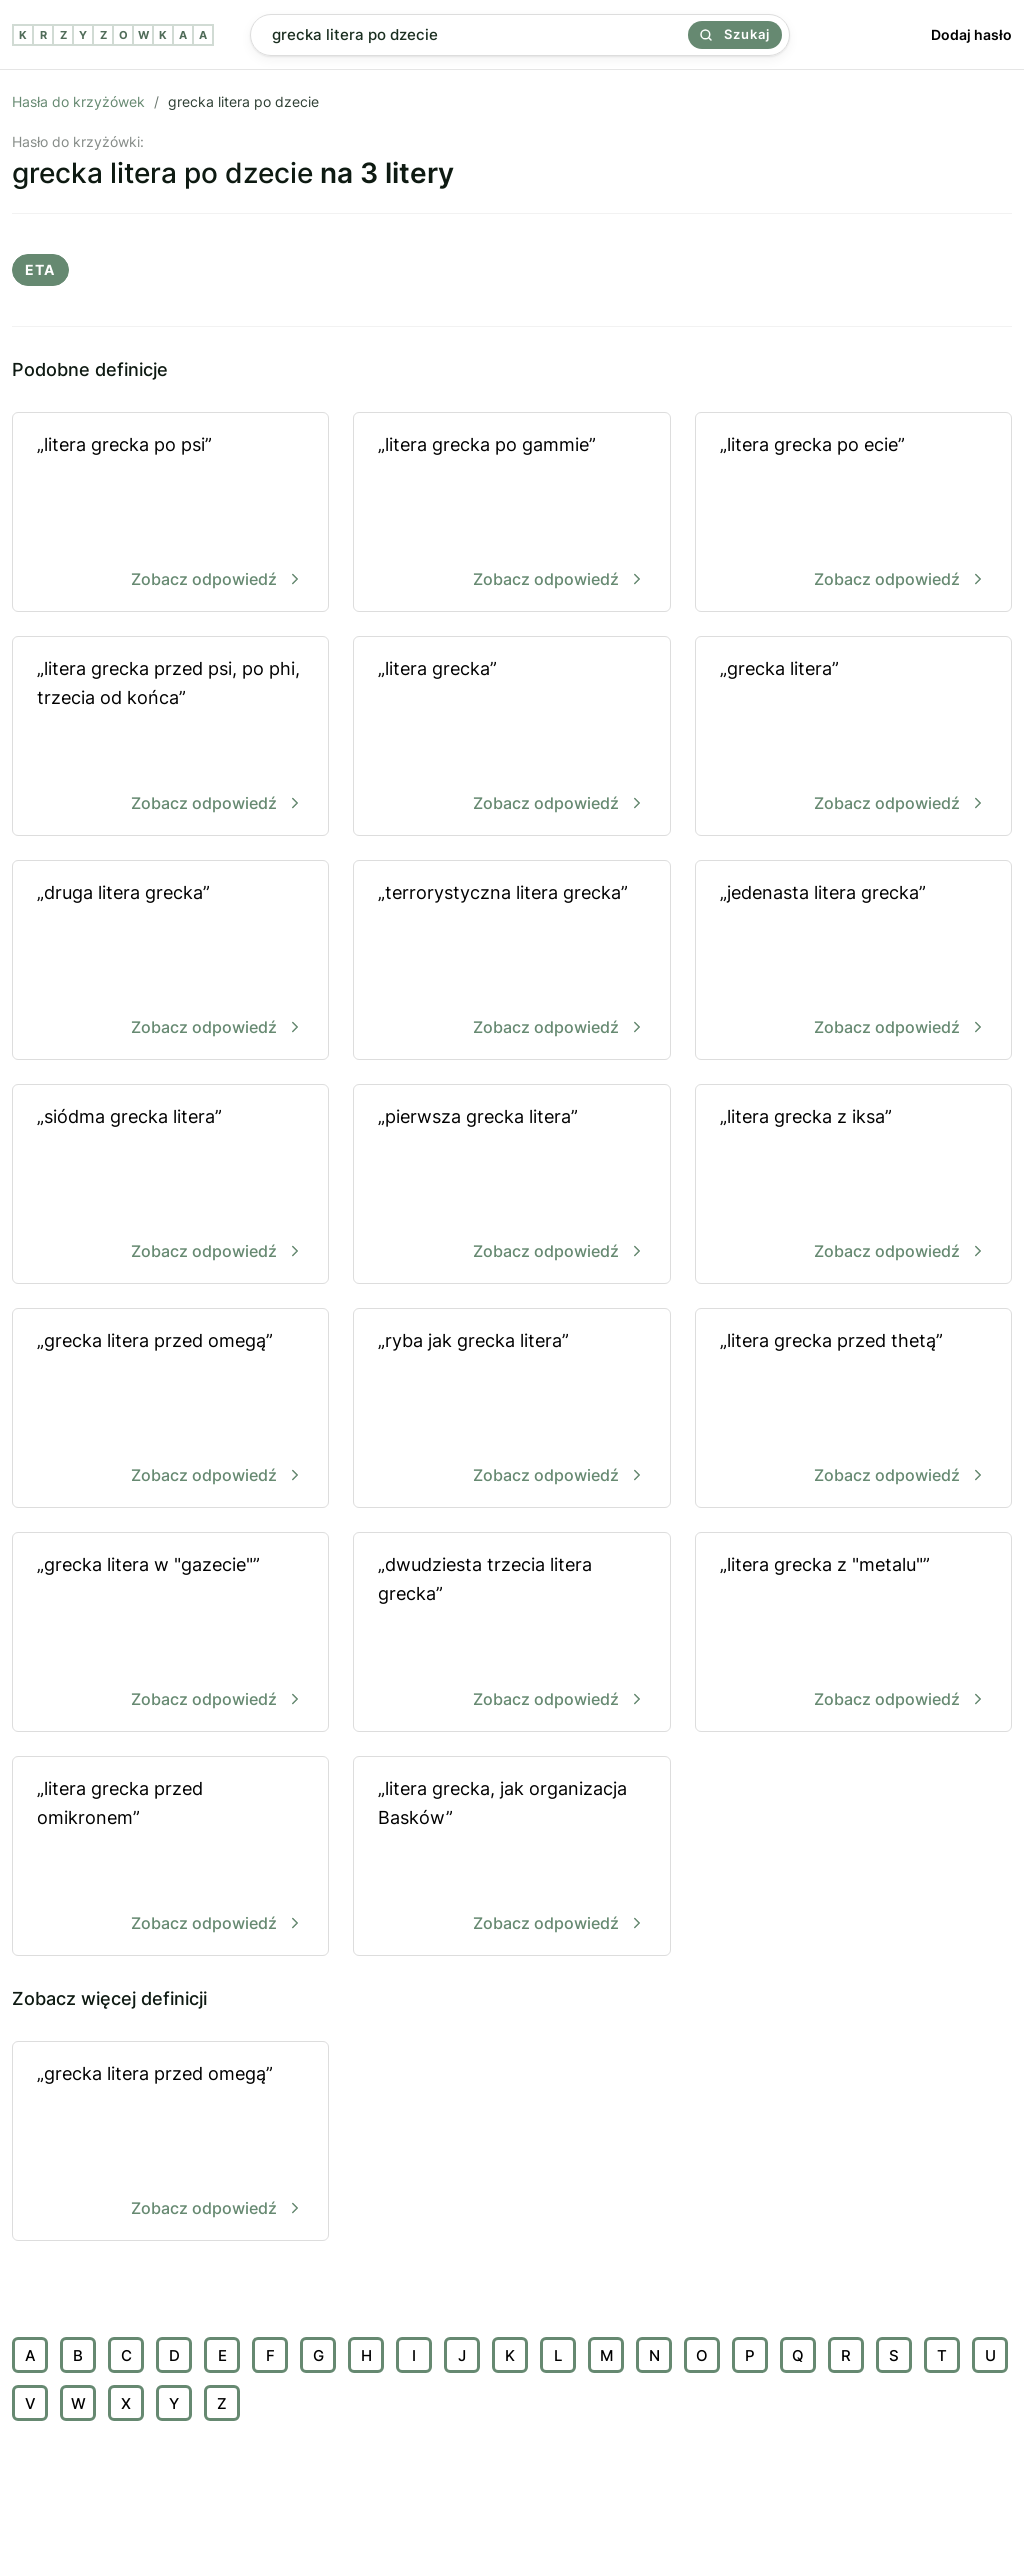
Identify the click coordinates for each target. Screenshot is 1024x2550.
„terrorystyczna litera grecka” (511, 961)
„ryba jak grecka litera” (511, 1409)
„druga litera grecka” (170, 961)
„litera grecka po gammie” (511, 513)
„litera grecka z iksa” (853, 1185)
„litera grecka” (511, 737)
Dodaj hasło (971, 34)
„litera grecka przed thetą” (853, 1409)
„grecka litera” (853, 737)
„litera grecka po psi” (170, 513)
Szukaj (735, 34)
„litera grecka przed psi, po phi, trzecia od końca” (170, 737)
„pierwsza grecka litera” (511, 1185)
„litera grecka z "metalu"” (853, 1633)
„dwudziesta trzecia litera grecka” (511, 1633)
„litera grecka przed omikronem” (170, 1857)
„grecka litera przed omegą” (170, 1409)
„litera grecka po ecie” (853, 513)
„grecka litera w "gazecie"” (170, 1633)
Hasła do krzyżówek (78, 101)
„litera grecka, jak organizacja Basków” (511, 1857)
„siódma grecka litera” (170, 1185)
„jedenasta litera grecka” (853, 961)
